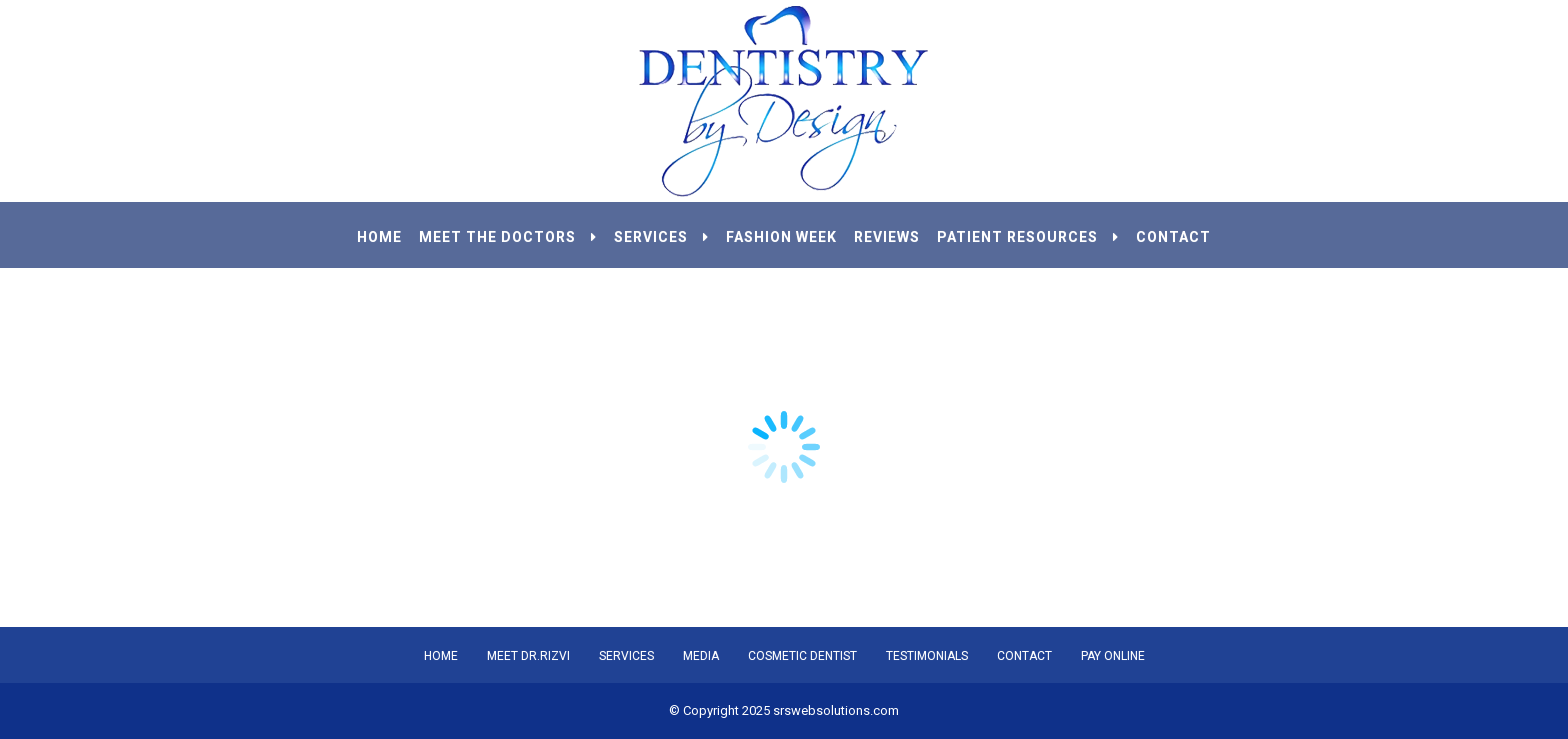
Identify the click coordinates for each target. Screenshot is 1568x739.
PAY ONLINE (1113, 656)
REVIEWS (887, 237)
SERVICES (661, 237)
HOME (379, 237)
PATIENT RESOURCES (1028, 237)
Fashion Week (781, 237)
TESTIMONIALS (927, 656)
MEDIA (701, 656)
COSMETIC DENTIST (802, 656)
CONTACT (1173, 237)
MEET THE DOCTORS (508, 237)
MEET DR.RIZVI (528, 656)
